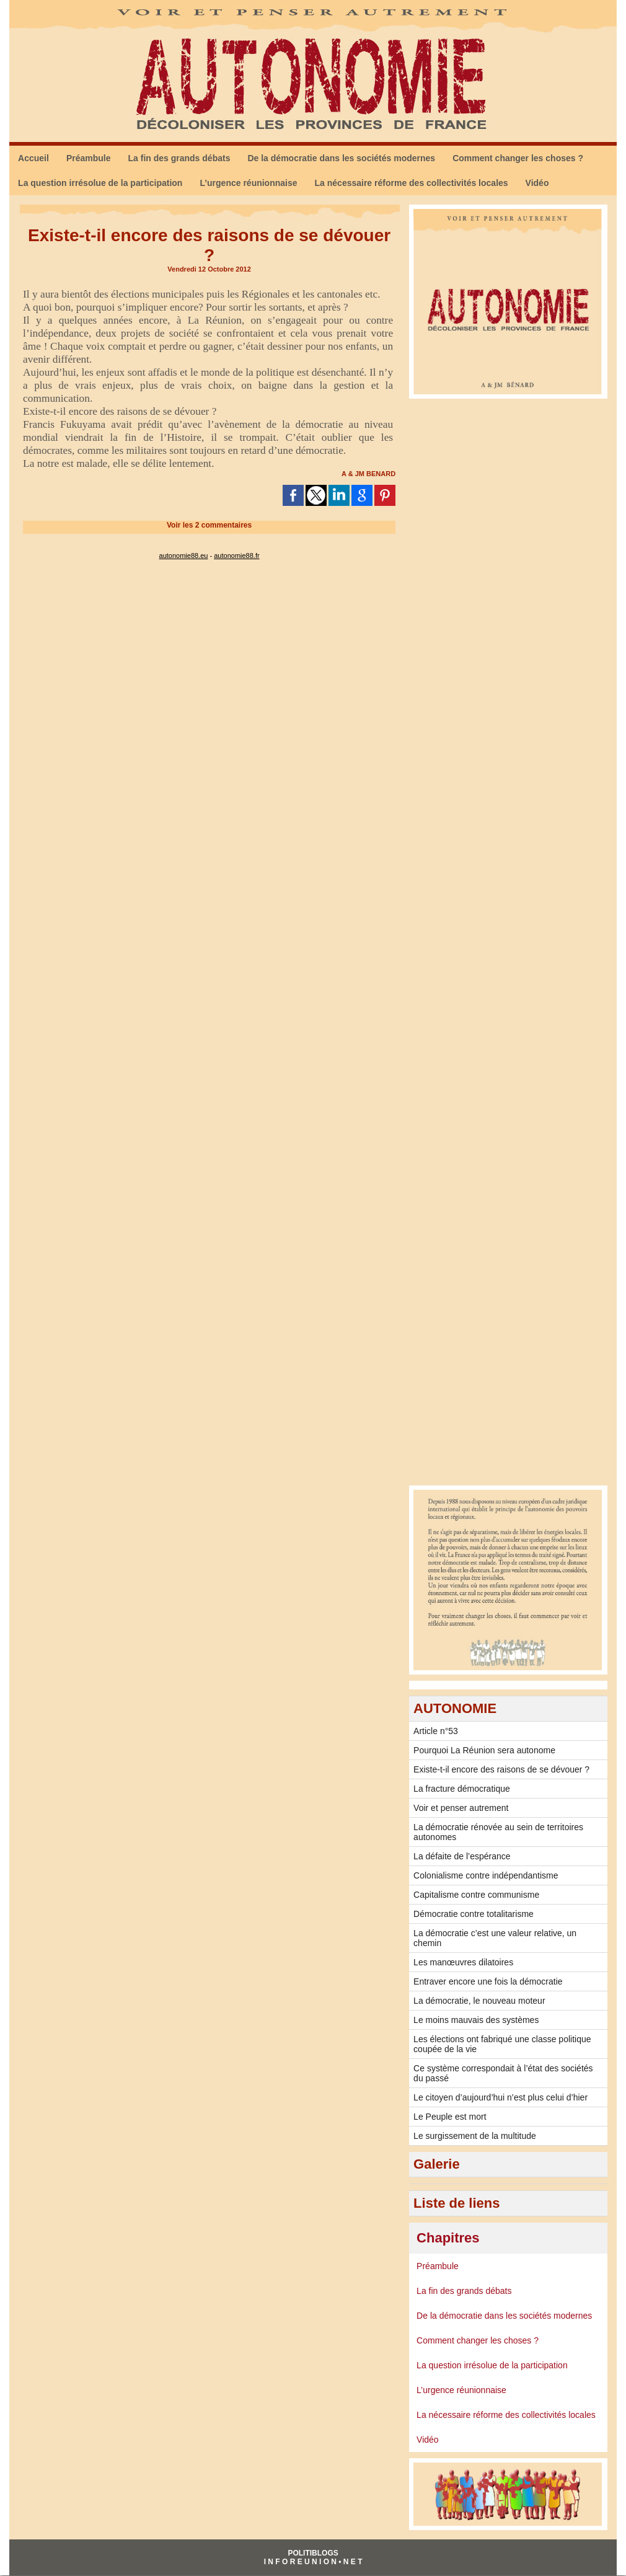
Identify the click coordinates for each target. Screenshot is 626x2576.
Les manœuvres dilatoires (463, 1962)
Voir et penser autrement (460, 1808)
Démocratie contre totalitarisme (473, 1914)
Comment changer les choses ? (517, 158)
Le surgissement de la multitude (474, 2136)
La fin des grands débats (179, 158)
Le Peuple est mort (450, 2117)
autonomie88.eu (183, 555)
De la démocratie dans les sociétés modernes (341, 158)
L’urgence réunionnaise (248, 183)
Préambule (88, 158)
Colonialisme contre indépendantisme (485, 1875)
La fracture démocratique (461, 1789)
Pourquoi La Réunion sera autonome (484, 1750)
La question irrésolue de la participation (100, 183)
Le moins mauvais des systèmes (476, 2020)
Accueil (33, 158)
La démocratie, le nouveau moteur (479, 2001)
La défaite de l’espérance (461, 1856)
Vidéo (537, 183)
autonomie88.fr (236, 555)
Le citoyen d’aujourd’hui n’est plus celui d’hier (500, 2097)
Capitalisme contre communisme (476, 1895)
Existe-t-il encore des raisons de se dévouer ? (501, 1769)
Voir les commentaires (209, 525)
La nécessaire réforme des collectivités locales (411, 183)
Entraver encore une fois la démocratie (487, 1981)
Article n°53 (435, 1731)
